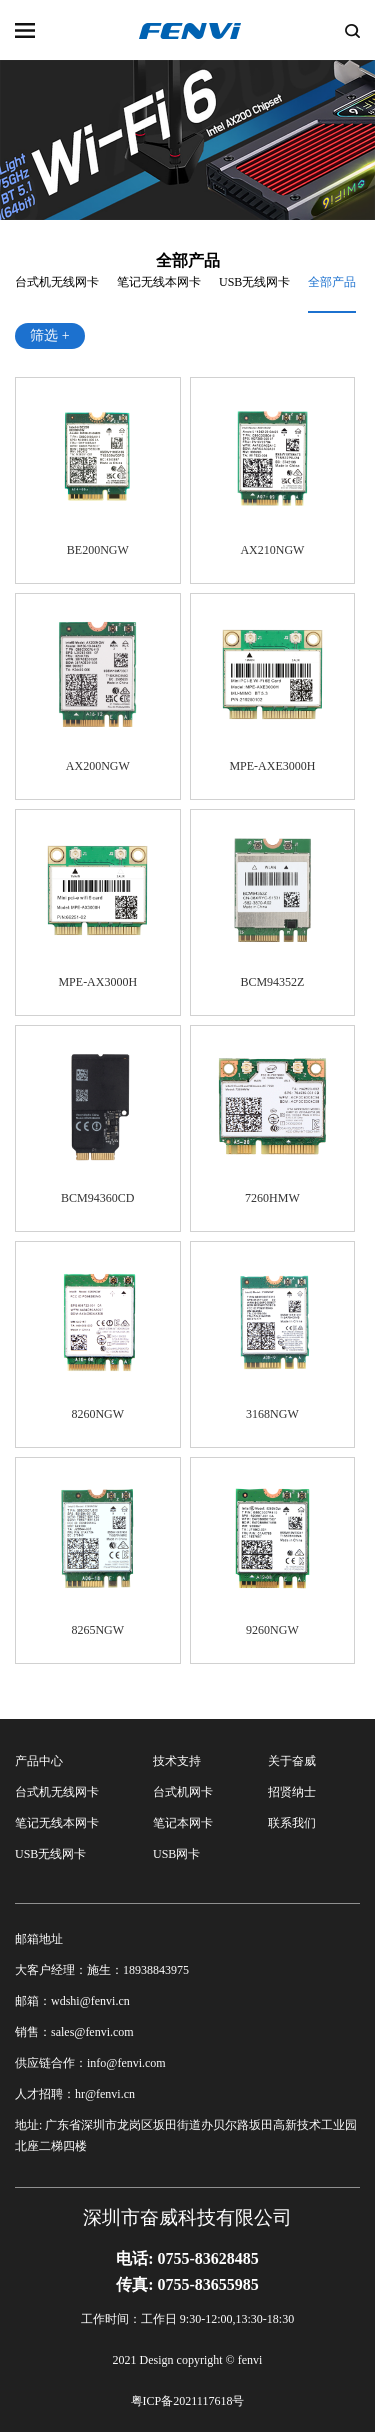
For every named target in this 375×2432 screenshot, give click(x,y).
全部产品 (332, 282)
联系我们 (292, 1823)
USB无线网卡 (254, 282)
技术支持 (177, 1761)
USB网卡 (176, 1854)
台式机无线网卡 (57, 282)
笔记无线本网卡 (159, 282)
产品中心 (39, 1761)
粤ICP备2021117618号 (188, 2401)
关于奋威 (292, 1761)
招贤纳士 (292, 1792)
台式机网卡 (183, 1792)
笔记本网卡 (183, 1823)
